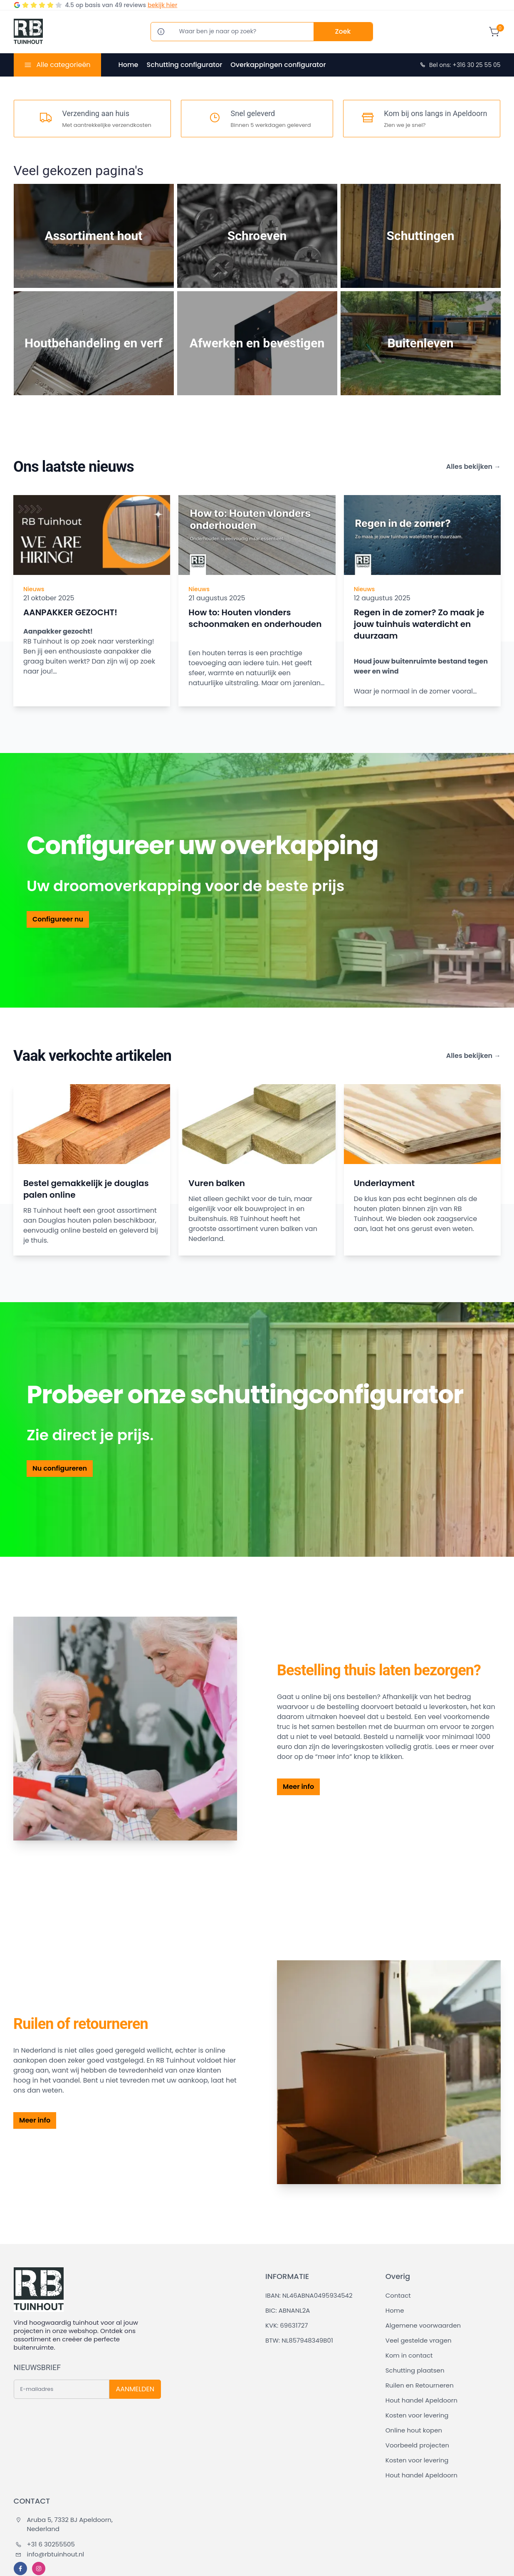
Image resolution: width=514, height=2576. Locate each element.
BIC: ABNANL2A (287, 2310)
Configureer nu (57, 919)
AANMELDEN (135, 2389)
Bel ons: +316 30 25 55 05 (460, 65)
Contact (398, 2295)
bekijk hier (162, 5)
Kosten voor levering (417, 2415)
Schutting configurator (184, 64)
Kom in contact (409, 2355)
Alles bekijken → (473, 466)
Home (128, 64)
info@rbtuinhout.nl (49, 2554)
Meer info (298, 1786)
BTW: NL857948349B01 (299, 2340)
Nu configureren (59, 1468)
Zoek (343, 31)
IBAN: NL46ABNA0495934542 (309, 2295)
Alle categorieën (63, 64)
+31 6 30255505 (45, 2544)
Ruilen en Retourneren (420, 2385)
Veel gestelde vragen (419, 2340)
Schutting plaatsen (415, 2370)
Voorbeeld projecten (417, 2445)
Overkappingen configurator (278, 64)
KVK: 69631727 (286, 2325)
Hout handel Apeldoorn (421, 2400)
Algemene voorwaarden (423, 2325)
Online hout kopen (414, 2430)
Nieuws (33, 589)
